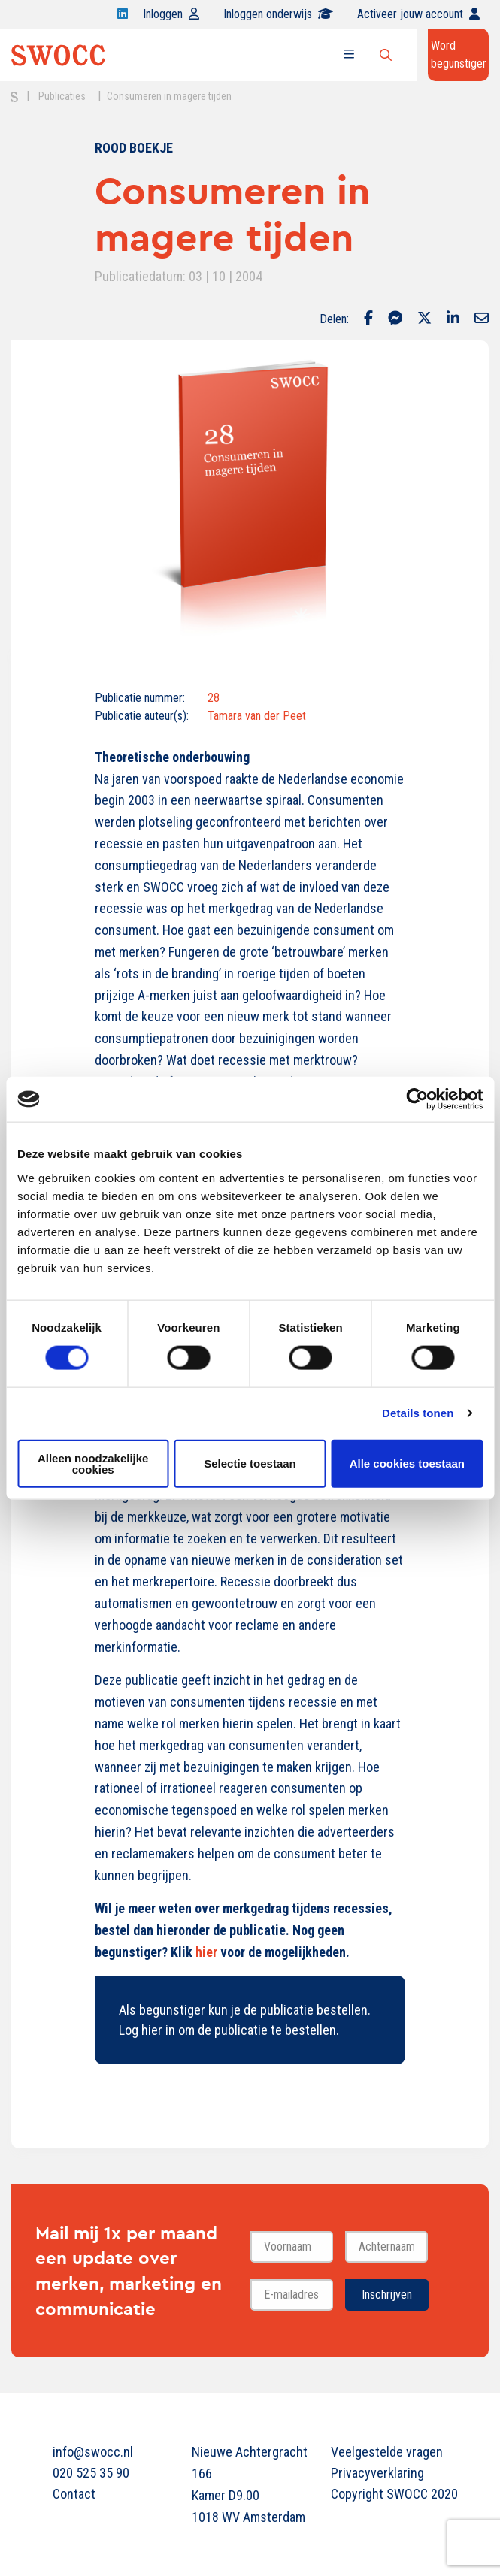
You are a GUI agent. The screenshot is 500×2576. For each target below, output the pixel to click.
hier (206, 1952)
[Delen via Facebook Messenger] (395, 319)
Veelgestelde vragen (387, 2452)
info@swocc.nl (93, 2452)
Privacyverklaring (377, 2473)
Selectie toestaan (250, 1463)
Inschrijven (387, 2294)
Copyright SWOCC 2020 (389, 2494)
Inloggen (171, 14)
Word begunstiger (458, 54)
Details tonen (417, 1413)
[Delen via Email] (481, 319)
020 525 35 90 (91, 2473)
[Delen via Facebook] (368, 319)
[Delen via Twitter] (424, 319)
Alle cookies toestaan (407, 1463)
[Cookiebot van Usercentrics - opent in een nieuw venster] (417, 1099)
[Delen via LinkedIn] (453, 319)
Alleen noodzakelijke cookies (93, 1463)
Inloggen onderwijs (278, 14)
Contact (74, 2494)
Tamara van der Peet (257, 716)
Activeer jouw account (418, 14)
